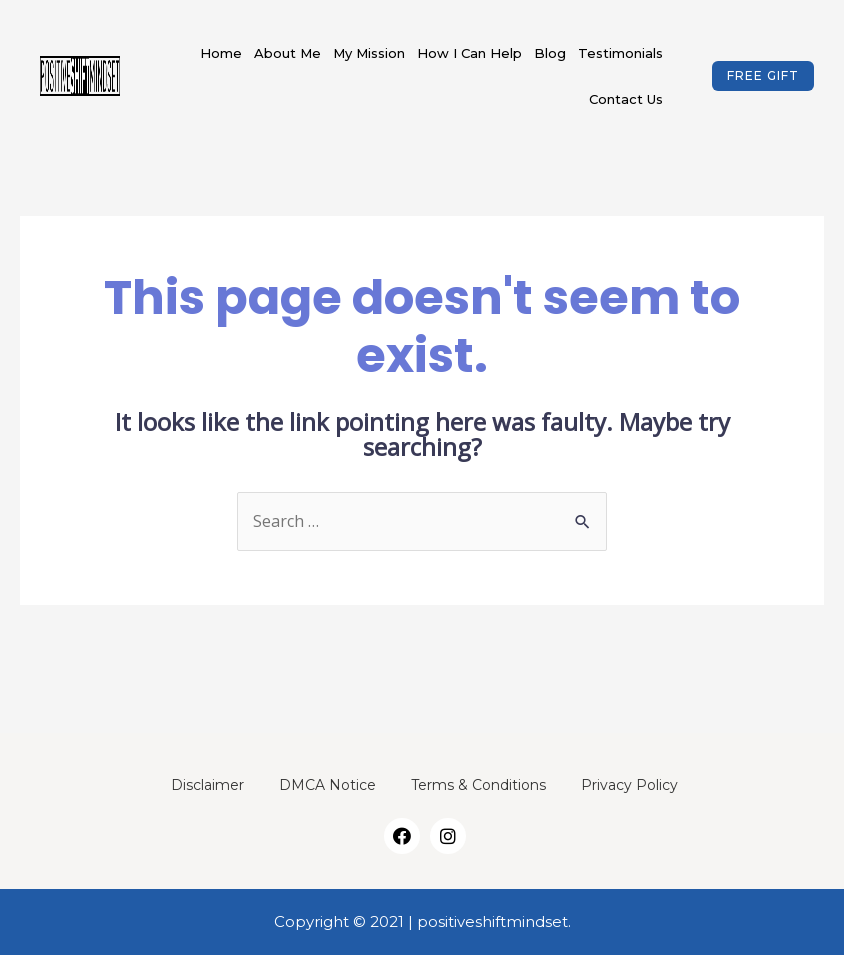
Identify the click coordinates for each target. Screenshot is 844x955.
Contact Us (626, 99)
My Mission (369, 53)
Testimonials (620, 53)
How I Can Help (469, 53)
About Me (287, 53)
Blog (550, 53)
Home (221, 53)
